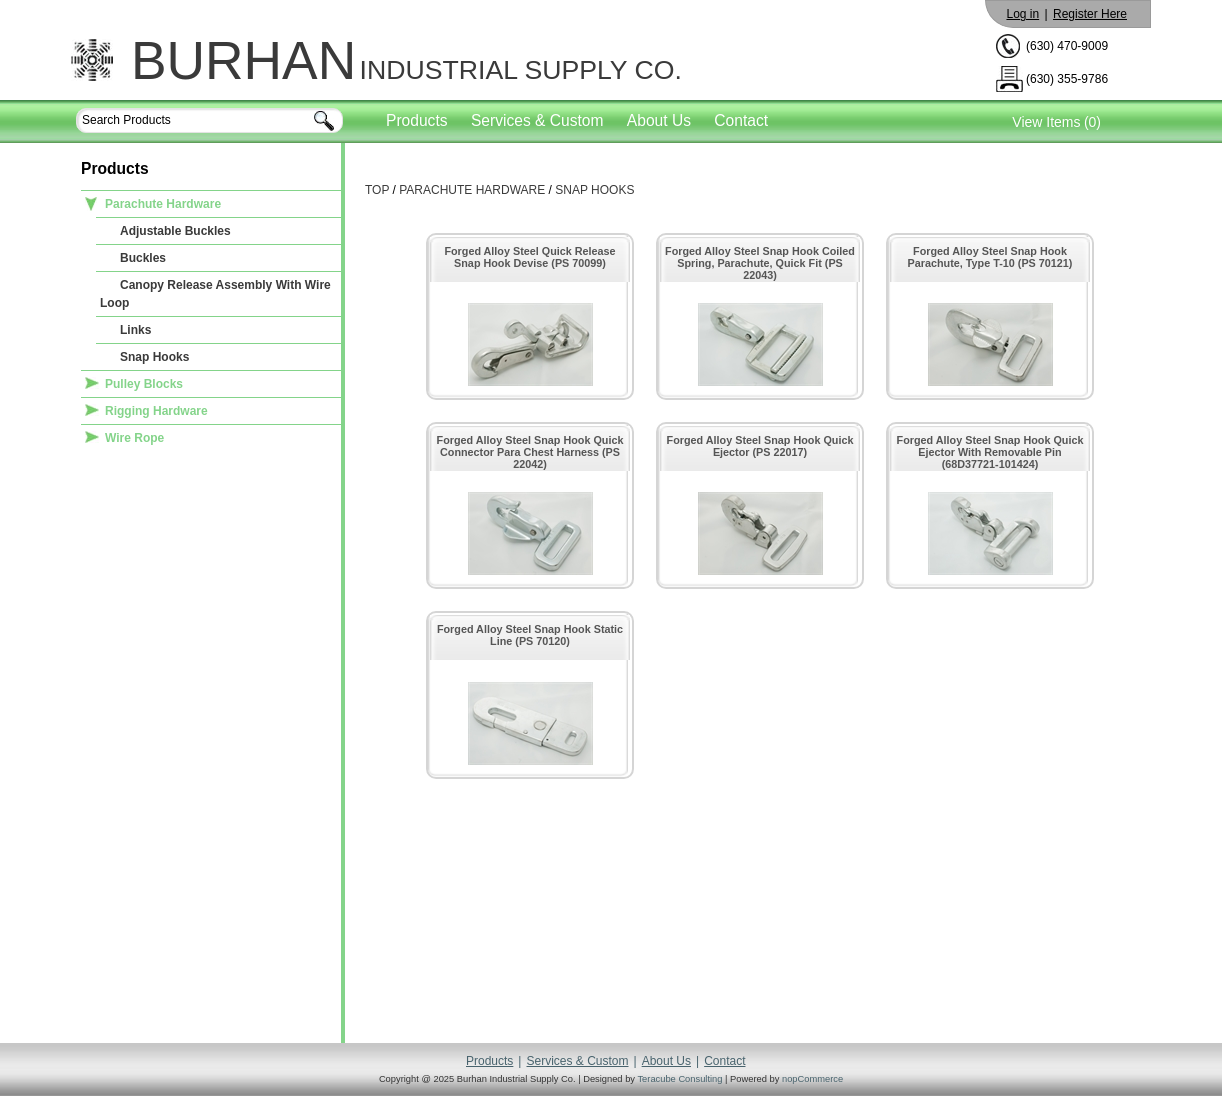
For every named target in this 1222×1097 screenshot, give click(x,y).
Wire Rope (134, 438)
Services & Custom (537, 120)
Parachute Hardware (163, 204)
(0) (1092, 122)
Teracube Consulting (679, 1079)
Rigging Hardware (156, 411)
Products (417, 120)
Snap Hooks (154, 357)
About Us (659, 120)
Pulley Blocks (144, 384)
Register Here (1090, 14)
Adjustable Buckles (175, 231)
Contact (741, 120)
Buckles (143, 258)
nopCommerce (812, 1079)
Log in (1022, 14)
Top (377, 190)
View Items (1046, 122)
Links (135, 330)
